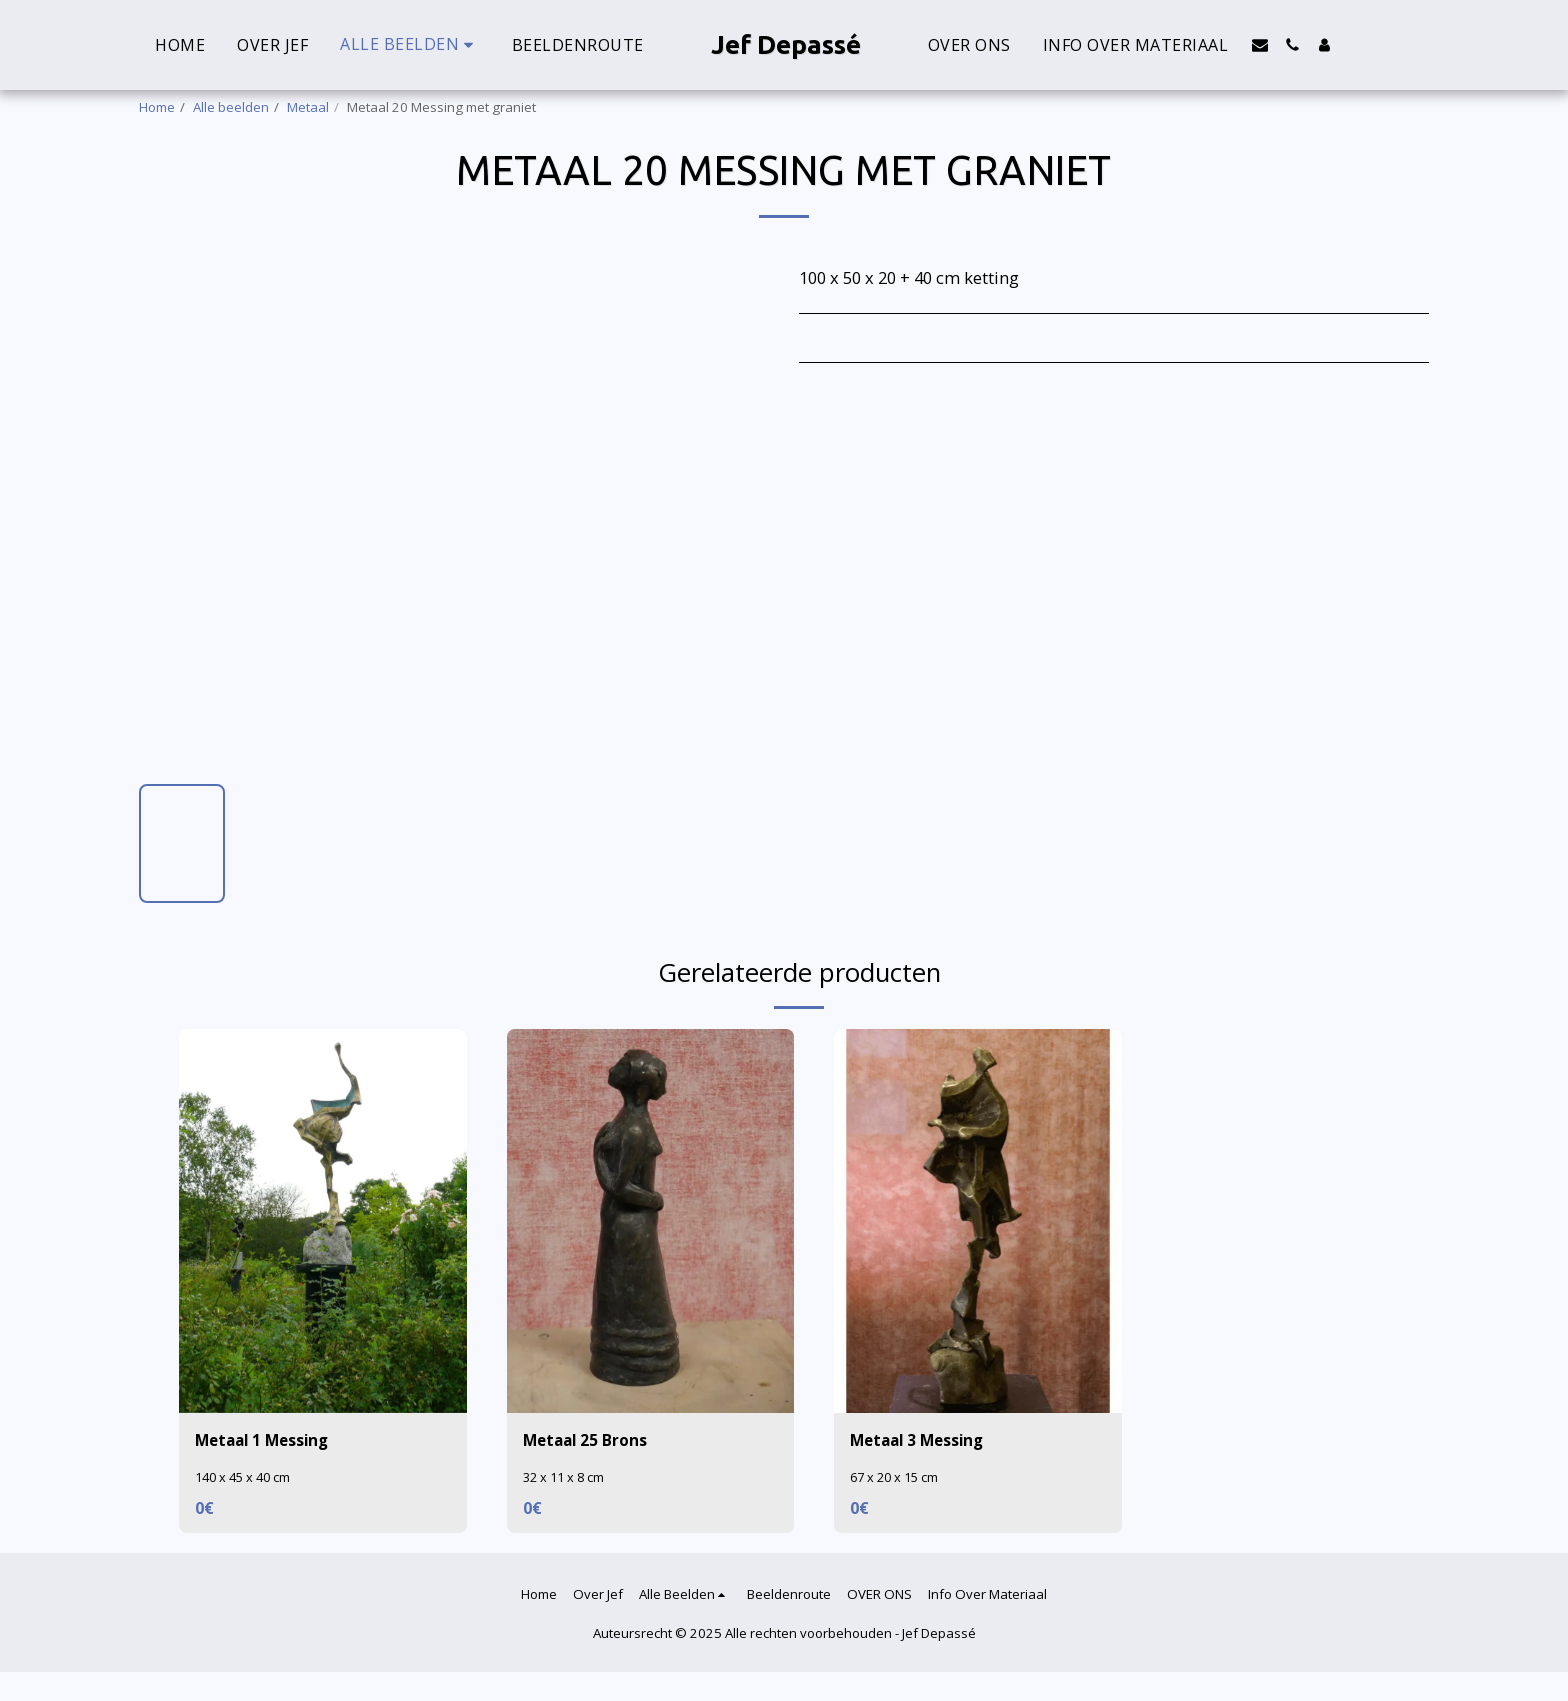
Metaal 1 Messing (267, 1440)
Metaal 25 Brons (588, 1440)
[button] (1260, 45)
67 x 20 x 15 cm (897, 1479)
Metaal (308, 107)
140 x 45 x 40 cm (246, 1479)
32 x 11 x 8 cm (566, 1479)
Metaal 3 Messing (922, 1440)
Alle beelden (231, 107)
